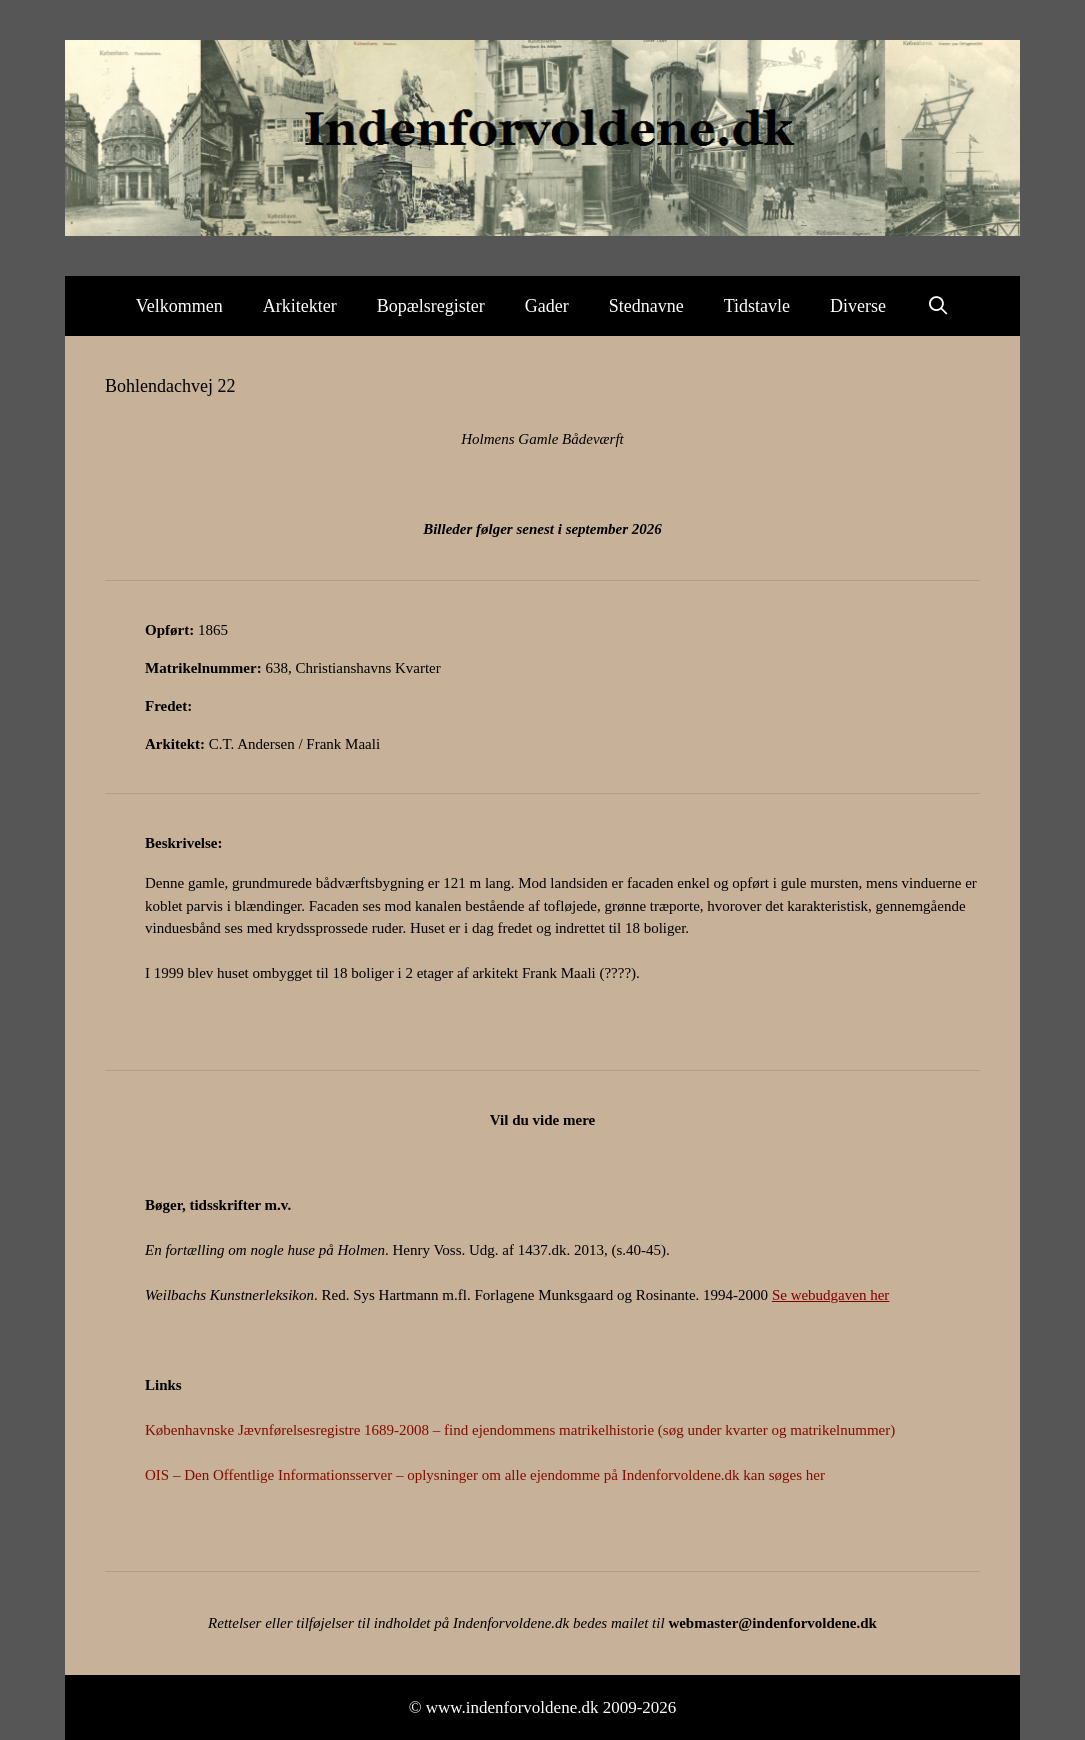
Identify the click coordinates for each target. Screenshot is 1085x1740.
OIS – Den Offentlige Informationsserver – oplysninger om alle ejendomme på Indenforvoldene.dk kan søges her (485, 1475)
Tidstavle (757, 306)
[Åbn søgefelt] (937, 306)
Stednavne (646, 306)
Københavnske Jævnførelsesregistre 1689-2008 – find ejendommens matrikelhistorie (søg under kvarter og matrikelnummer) (520, 1430)
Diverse (858, 306)
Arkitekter (300, 306)
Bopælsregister (431, 306)
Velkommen (179, 306)
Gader (547, 306)
